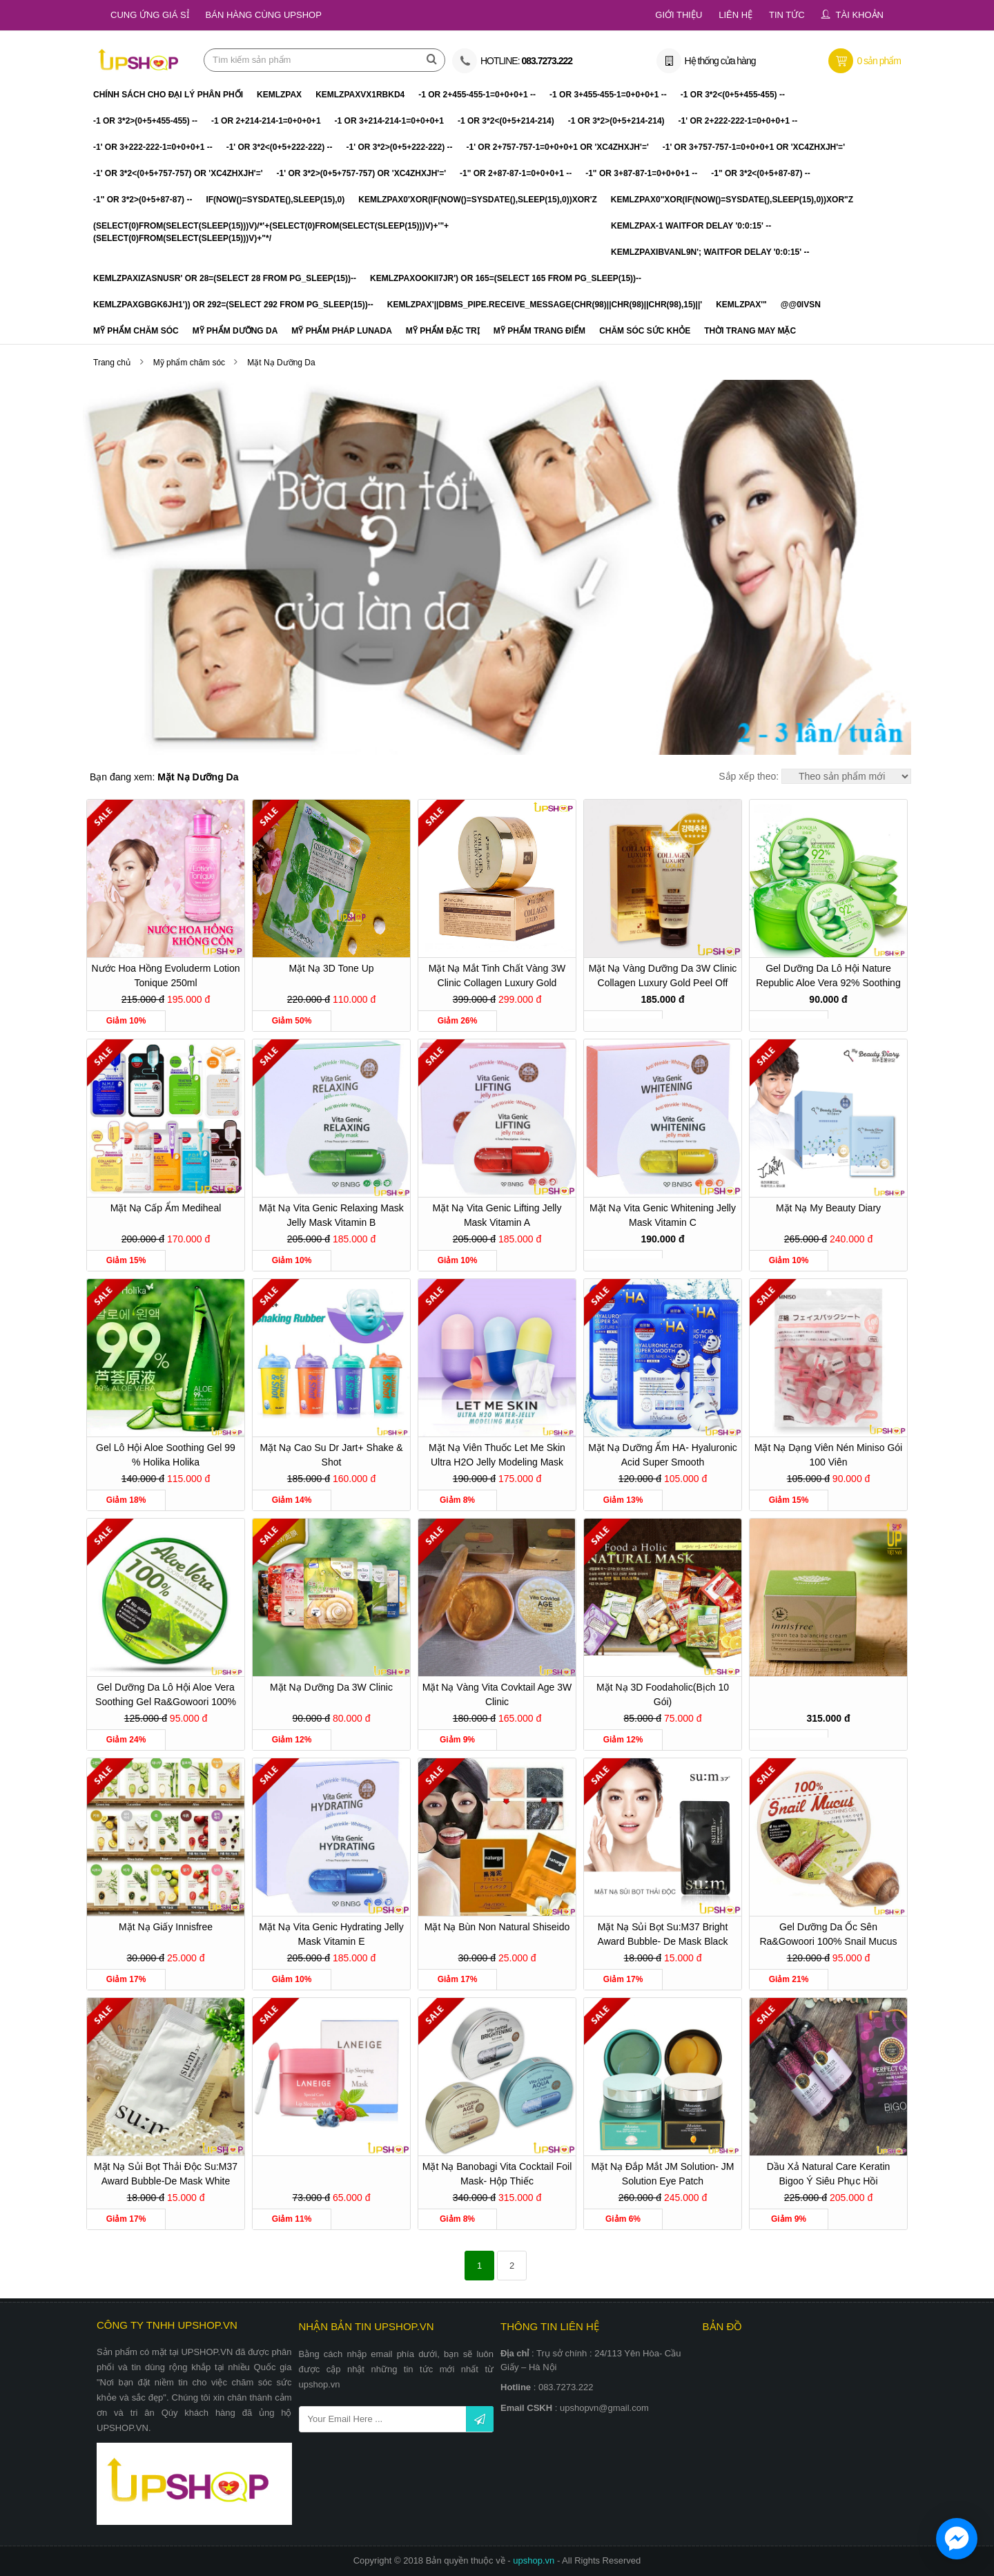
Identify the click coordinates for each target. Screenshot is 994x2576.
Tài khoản (860, 15)
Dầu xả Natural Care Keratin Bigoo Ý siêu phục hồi (828, 2173)
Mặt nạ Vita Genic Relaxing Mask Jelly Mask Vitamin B (331, 1215)
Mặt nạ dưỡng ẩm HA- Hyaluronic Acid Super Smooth (662, 1455)
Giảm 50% (292, 1021)
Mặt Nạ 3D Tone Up (331, 968)
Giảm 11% (292, 2219)
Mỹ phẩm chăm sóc (190, 363)
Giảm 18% (126, 1500)
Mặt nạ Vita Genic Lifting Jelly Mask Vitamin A (497, 1215)
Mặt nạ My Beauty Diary (828, 1207)
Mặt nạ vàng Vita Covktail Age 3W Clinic (497, 1694)
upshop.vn (535, 2560)
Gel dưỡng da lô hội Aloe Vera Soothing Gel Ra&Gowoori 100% (165, 1694)
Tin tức (787, 15)
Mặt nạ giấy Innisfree (166, 1926)
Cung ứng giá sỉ (149, 15)
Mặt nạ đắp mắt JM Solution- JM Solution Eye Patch (662, 2173)
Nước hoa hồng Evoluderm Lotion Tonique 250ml (165, 975)
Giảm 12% (292, 1739)
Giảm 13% (623, 1500)
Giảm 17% (126, 1979)
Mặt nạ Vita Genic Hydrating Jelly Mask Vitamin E (331, 1934)
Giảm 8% (457, 1500)
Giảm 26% (458, 1021)
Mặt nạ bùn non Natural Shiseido (497, 1926)
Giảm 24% (126, 1739)
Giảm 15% (126, 1260)
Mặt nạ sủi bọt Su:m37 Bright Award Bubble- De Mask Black (663, 1934)
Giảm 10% (126, 1021)
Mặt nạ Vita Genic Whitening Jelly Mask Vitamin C (662, 1215)
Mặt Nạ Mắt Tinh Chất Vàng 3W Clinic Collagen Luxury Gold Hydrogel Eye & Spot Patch (497, 977)
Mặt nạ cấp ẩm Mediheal (166, 1207)
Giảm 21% (789, 1979)
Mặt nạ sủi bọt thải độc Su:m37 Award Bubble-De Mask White (165, 2173)
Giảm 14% (292, 1500)
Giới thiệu (678, 15)
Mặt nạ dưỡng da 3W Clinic (331, 1687)
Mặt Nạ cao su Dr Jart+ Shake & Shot (331, 1455)
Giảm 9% (457, 1739)
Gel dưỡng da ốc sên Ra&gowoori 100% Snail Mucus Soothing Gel (828, 1936)
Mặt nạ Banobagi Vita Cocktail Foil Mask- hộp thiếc (497, 2173)
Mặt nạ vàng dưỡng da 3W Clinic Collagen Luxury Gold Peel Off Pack (663, 977)
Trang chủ (111, 363)
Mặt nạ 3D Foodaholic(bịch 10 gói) (662, 1694)
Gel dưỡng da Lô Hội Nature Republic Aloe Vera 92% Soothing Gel (828, 977)
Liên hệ (735, 15)
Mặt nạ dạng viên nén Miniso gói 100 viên (828, 1455)
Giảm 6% (623, 2219)
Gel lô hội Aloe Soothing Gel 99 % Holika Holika (165, 1455)
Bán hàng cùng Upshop (264, 15)
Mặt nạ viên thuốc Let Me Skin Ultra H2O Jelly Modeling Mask (497, 1455)
